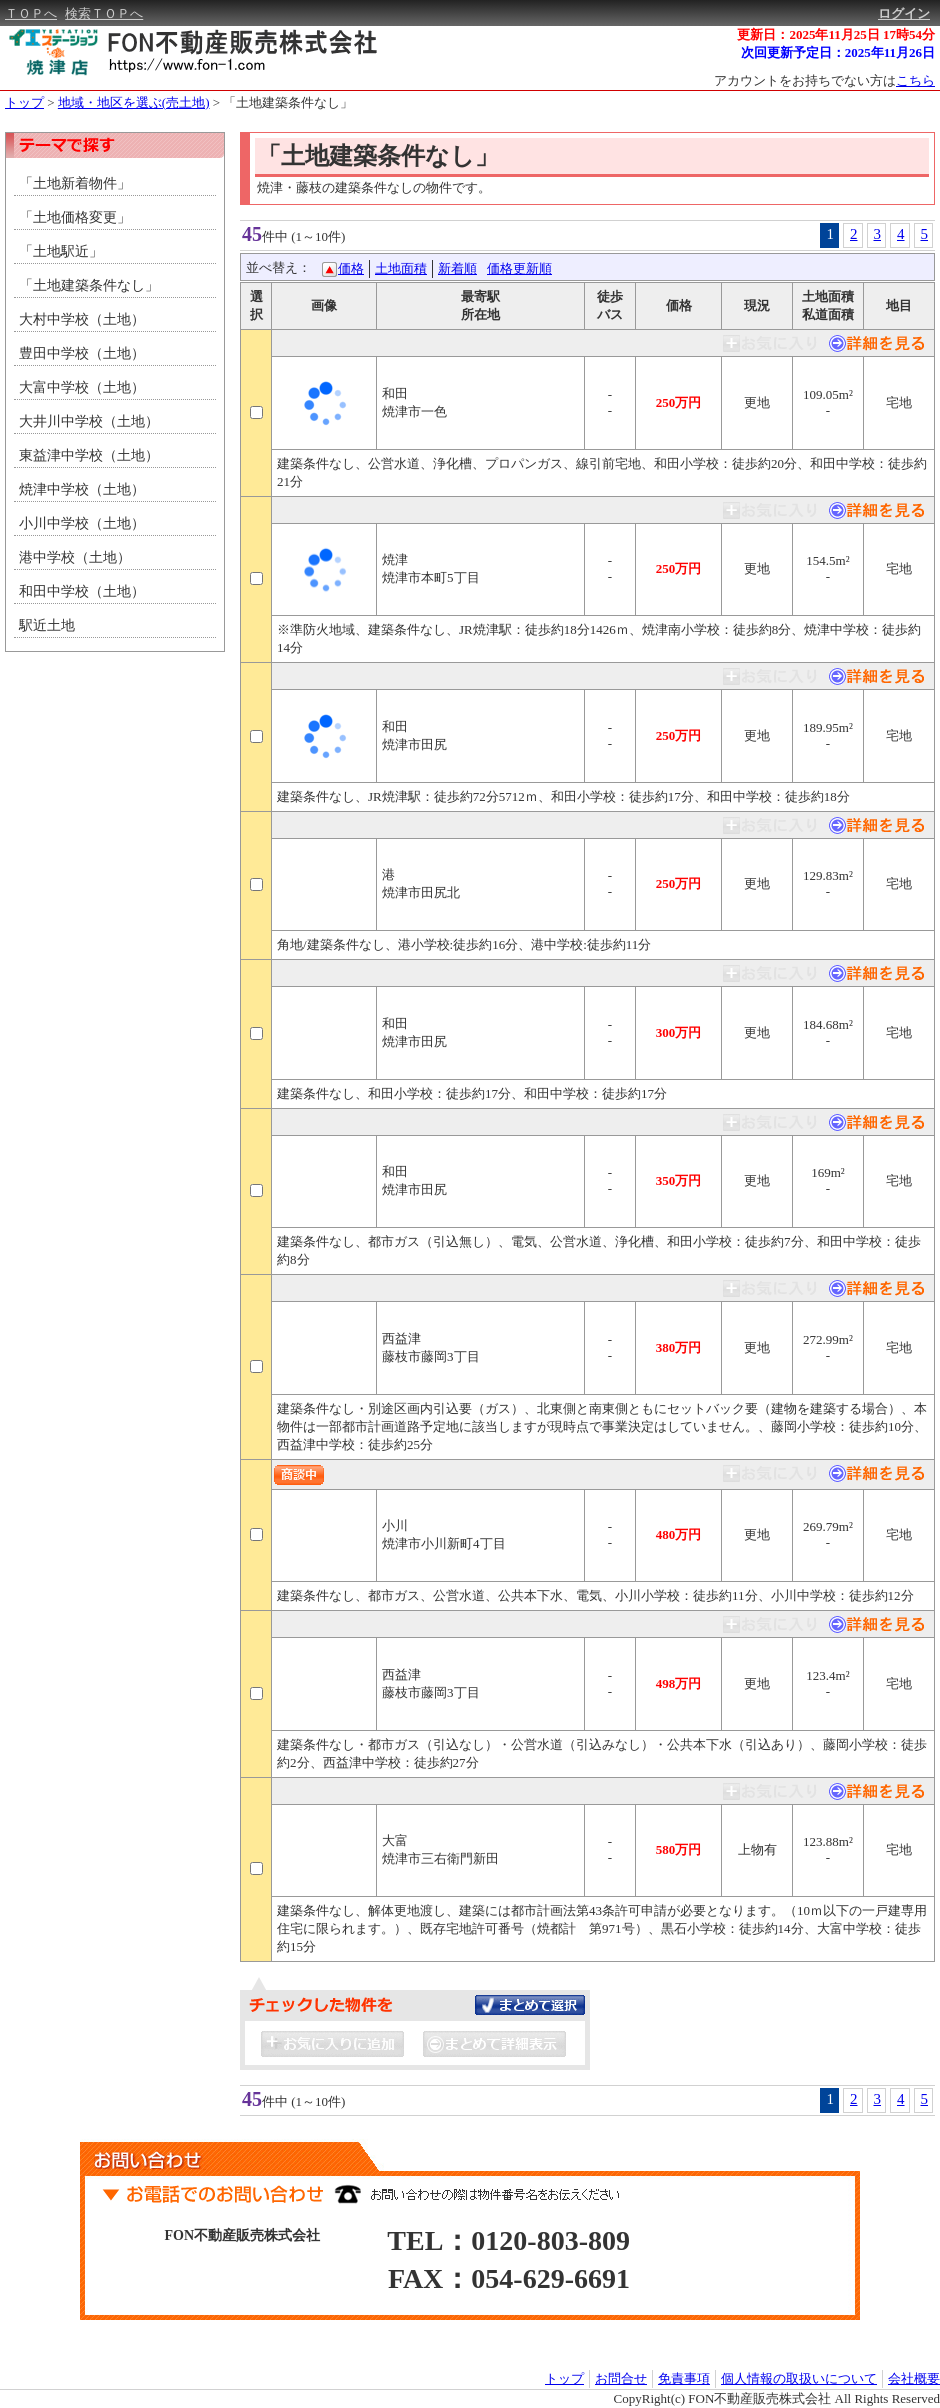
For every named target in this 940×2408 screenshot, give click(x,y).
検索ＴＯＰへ (104, 13)
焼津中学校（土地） (82, 489)
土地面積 (401, 268)
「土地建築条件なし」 (288, 102)
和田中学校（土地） (82, 591)
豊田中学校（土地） (82, 353)
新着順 (457, 268)
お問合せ (621, 2378)
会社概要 (914, 2378)
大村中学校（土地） (82, 319)
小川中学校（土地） (82, 523)
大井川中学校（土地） (89, 421)
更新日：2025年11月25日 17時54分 (836, 34)
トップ (24, 102)
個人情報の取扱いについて (799, 2378)
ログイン (904, 13)
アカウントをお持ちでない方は (824, 80)
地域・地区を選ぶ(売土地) (134, 102)
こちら (915, 80)
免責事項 (684, 2378)
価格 (351, 268)
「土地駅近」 (61, 251)
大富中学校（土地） (82, 387)
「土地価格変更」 (75, 217)
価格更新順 (519, 268)
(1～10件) (318, 236)
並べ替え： (278, 267)
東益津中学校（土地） (89, 455)
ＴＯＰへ (31, 13)
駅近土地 (47, 625)
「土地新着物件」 (75, 183)
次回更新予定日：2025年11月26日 (838, 52)
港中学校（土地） (75, 557)
